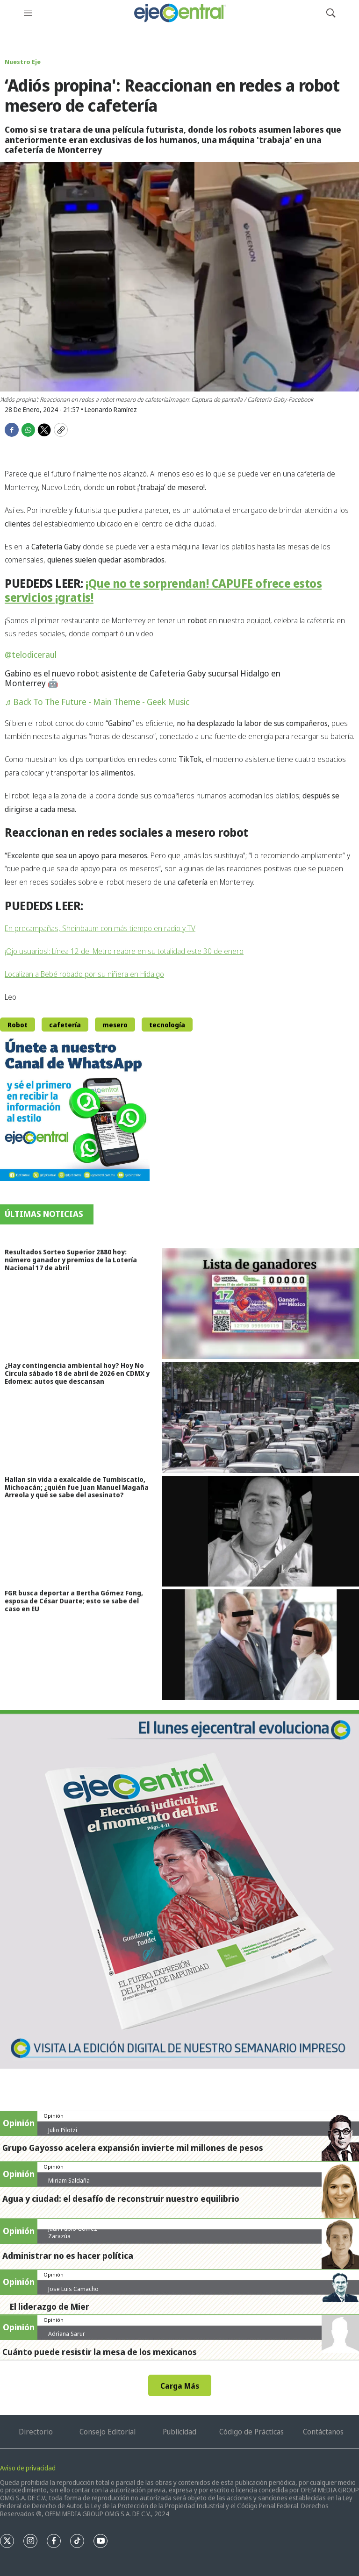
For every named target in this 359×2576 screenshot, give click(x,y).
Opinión (53, 2115)
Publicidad (179, 2432)
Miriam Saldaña (69, 2180)
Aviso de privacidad (28, 2467)
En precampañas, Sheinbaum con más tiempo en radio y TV (100, 928)
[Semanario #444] (179, 1889)
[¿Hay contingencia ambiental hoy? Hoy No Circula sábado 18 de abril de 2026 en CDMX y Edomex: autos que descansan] (260, 1417)
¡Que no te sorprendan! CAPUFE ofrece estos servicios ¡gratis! (163, 590)
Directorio (36, 2432)
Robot (17, 1024)
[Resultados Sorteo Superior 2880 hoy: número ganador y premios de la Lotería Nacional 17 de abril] (260, 1303)
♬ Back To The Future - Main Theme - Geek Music (97, 701)
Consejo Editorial (107, 2432)
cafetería (65, 1024)
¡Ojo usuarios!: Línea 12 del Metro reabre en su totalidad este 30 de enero (124, 951)
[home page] (179, 12)
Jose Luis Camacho (73, 2288)
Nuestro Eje (23, 61)
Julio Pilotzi (62, 2130)
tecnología (167, 1024)
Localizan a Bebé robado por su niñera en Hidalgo (84, 974)
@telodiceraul (31, 654)
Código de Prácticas (251, 2432)
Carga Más (179, 2386)
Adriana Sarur (66, 2333)
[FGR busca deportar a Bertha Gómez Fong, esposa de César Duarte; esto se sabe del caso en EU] (260, 1644)
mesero (115, 1024)
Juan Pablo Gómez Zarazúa (72, 2232)
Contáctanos (323, 2432)
